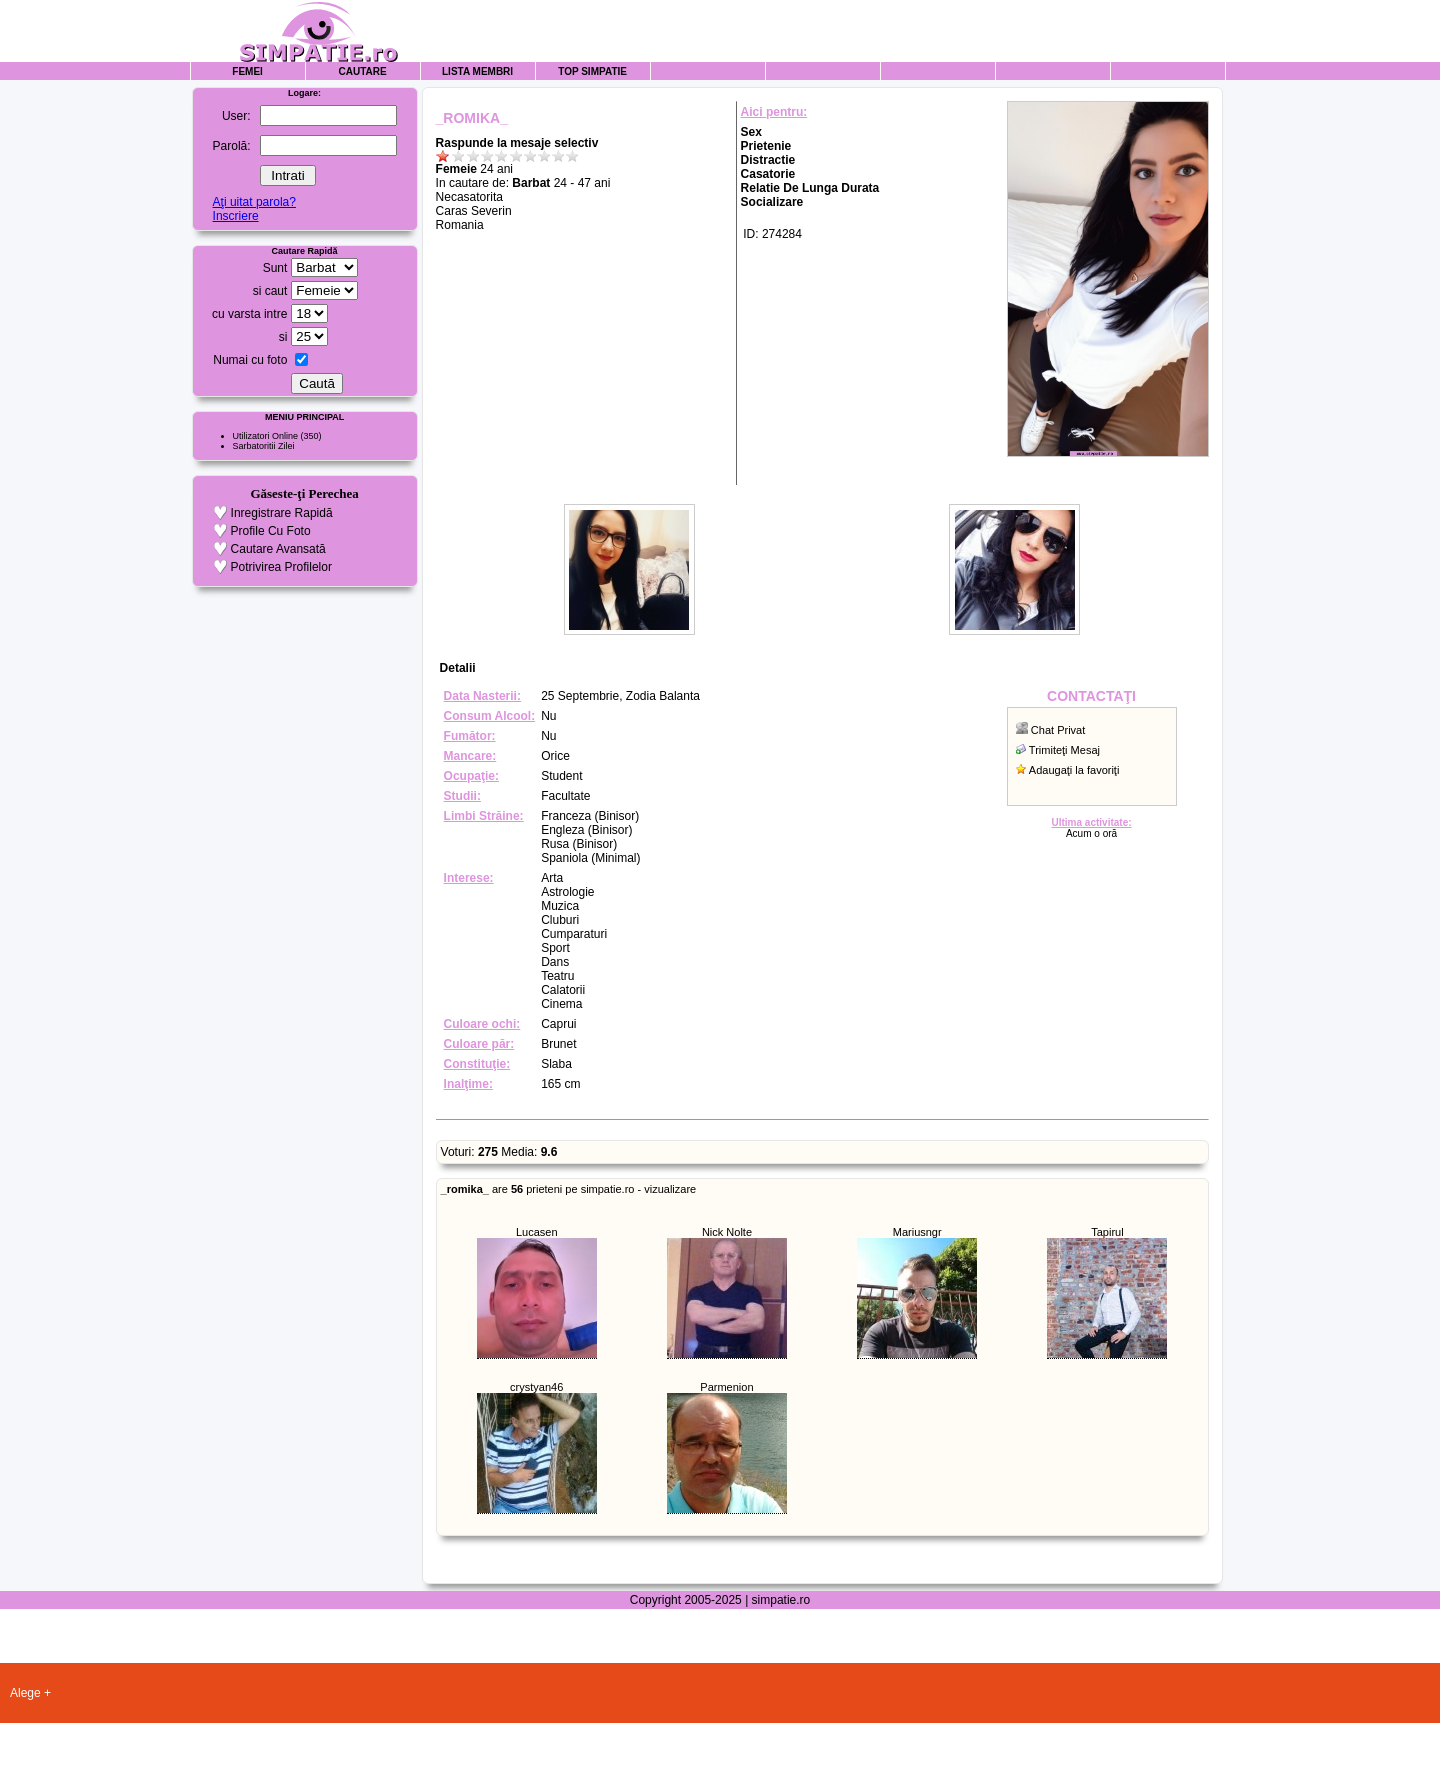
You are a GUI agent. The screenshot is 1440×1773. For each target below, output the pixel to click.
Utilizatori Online (266, 436)
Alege (25, 1693)
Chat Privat (1058, 730)
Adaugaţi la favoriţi (1074, 770)
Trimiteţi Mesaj (1064, 750)
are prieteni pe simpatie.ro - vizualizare (569, 1189)
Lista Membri (477, 71)
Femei (247, 71)
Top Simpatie (592, 71)
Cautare (363, 71)
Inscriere (236, 216)
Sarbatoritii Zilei (264, 446)
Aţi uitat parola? (254, 202)
